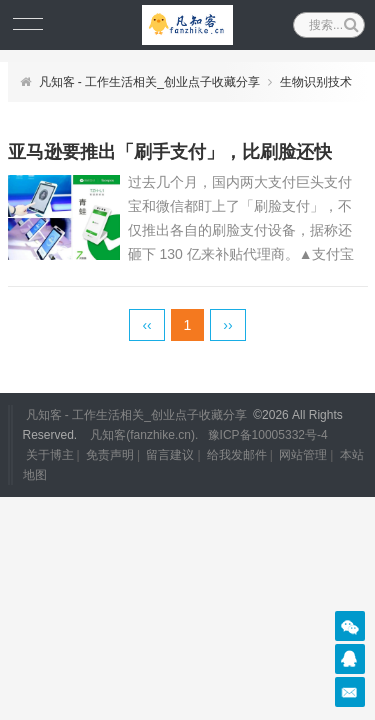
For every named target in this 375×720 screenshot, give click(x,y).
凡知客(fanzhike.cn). (144, 435)
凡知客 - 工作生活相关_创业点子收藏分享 (149, 82)
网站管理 (303, 455)
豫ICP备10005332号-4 (268, 435)
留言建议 (170, 455)
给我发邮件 (237, 455)
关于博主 (50, 455)
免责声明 (110, 455)
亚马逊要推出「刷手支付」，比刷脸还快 (170, 152)
